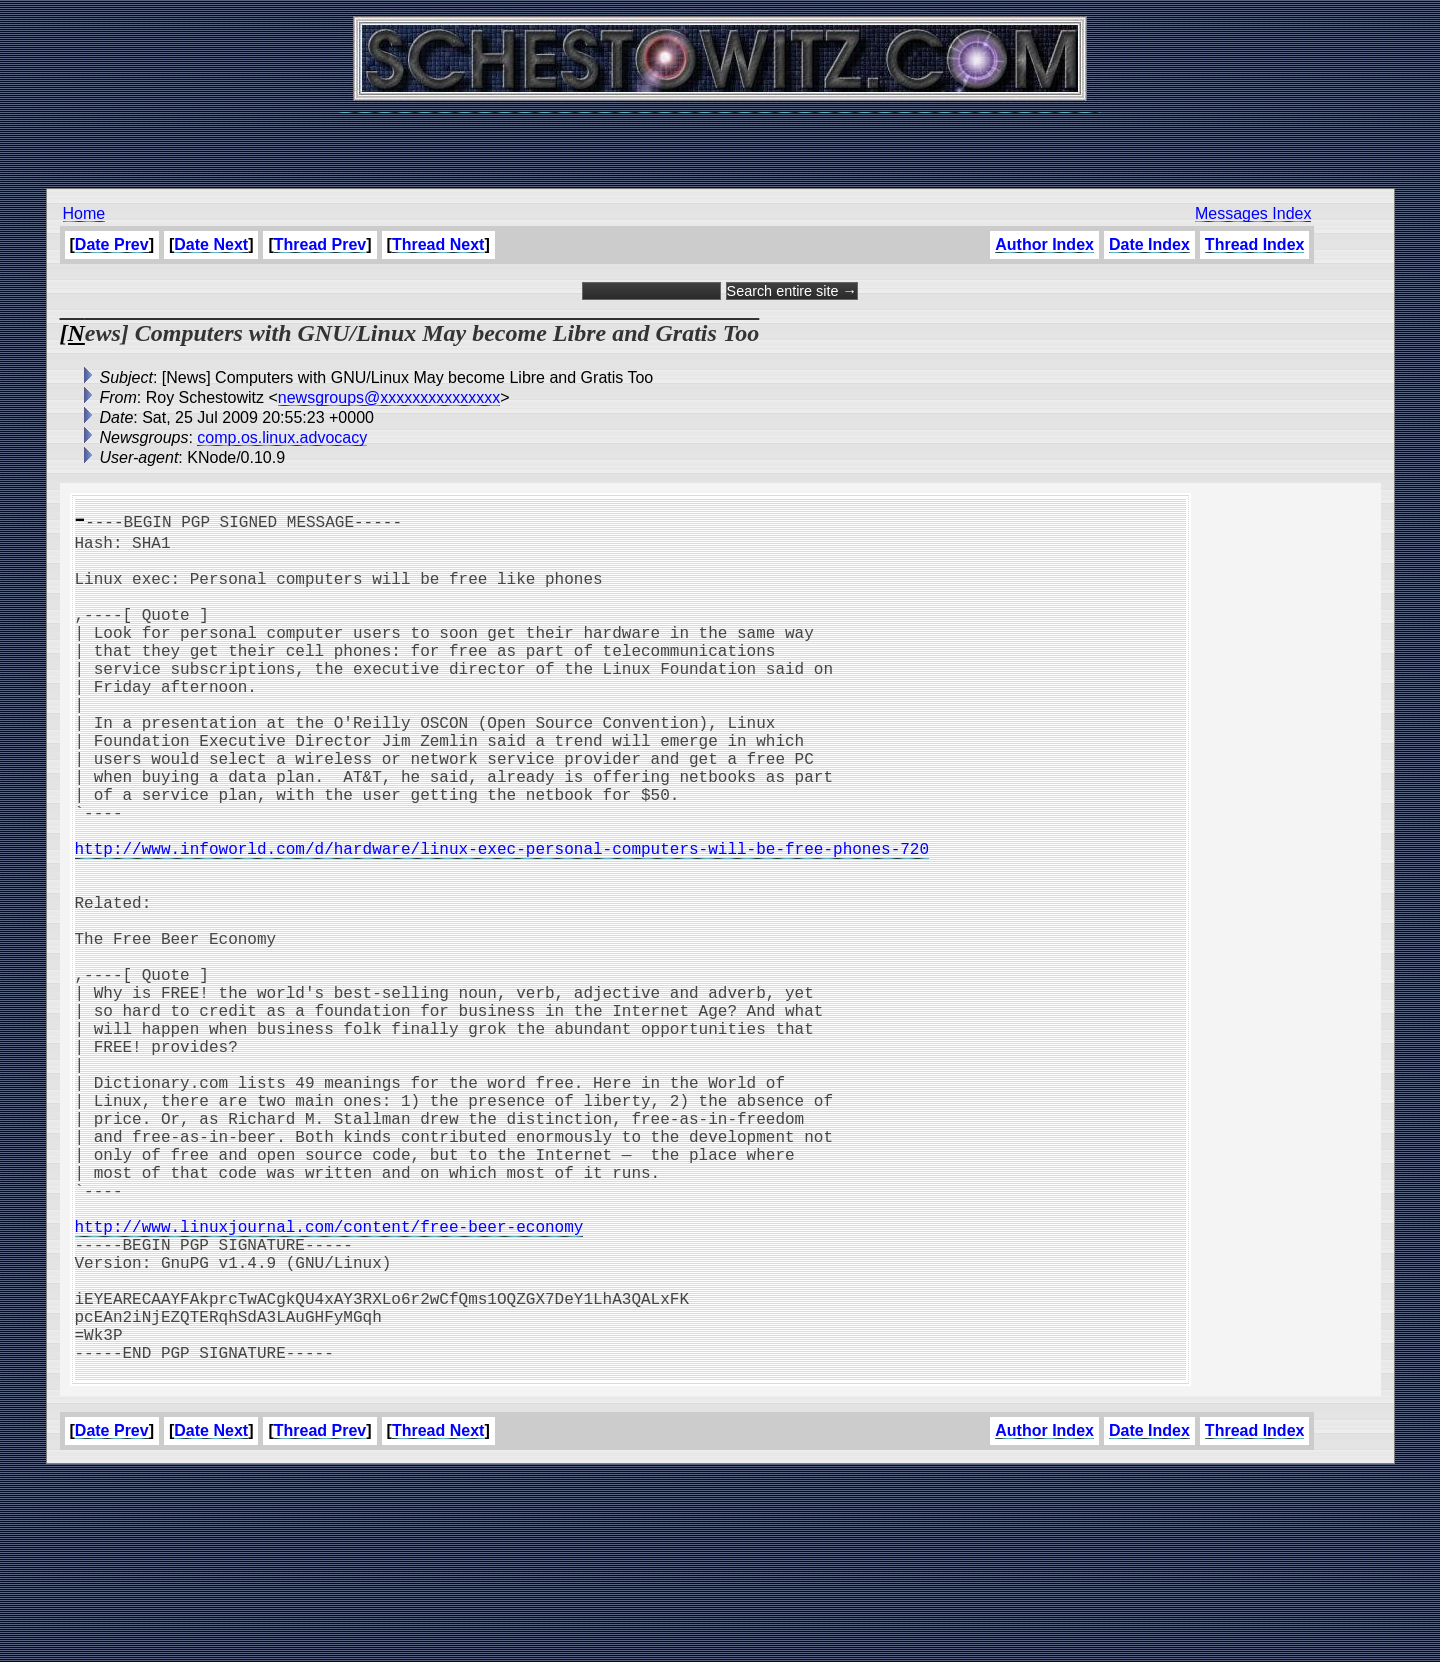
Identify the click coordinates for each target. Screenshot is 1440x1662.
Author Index (1044, 244)
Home (84, 213)
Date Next (211, 244)
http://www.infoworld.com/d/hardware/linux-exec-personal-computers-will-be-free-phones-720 (502, 920)
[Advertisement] (720, 140)
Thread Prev (320, 244)
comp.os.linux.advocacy (282, 437)
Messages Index (1253, 213)
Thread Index (1255, 244)
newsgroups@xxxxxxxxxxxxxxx (389, 397)
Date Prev (112, 244)
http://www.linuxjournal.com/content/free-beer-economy (329, 1382)
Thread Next (438, 244)
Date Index (1149, 244)
